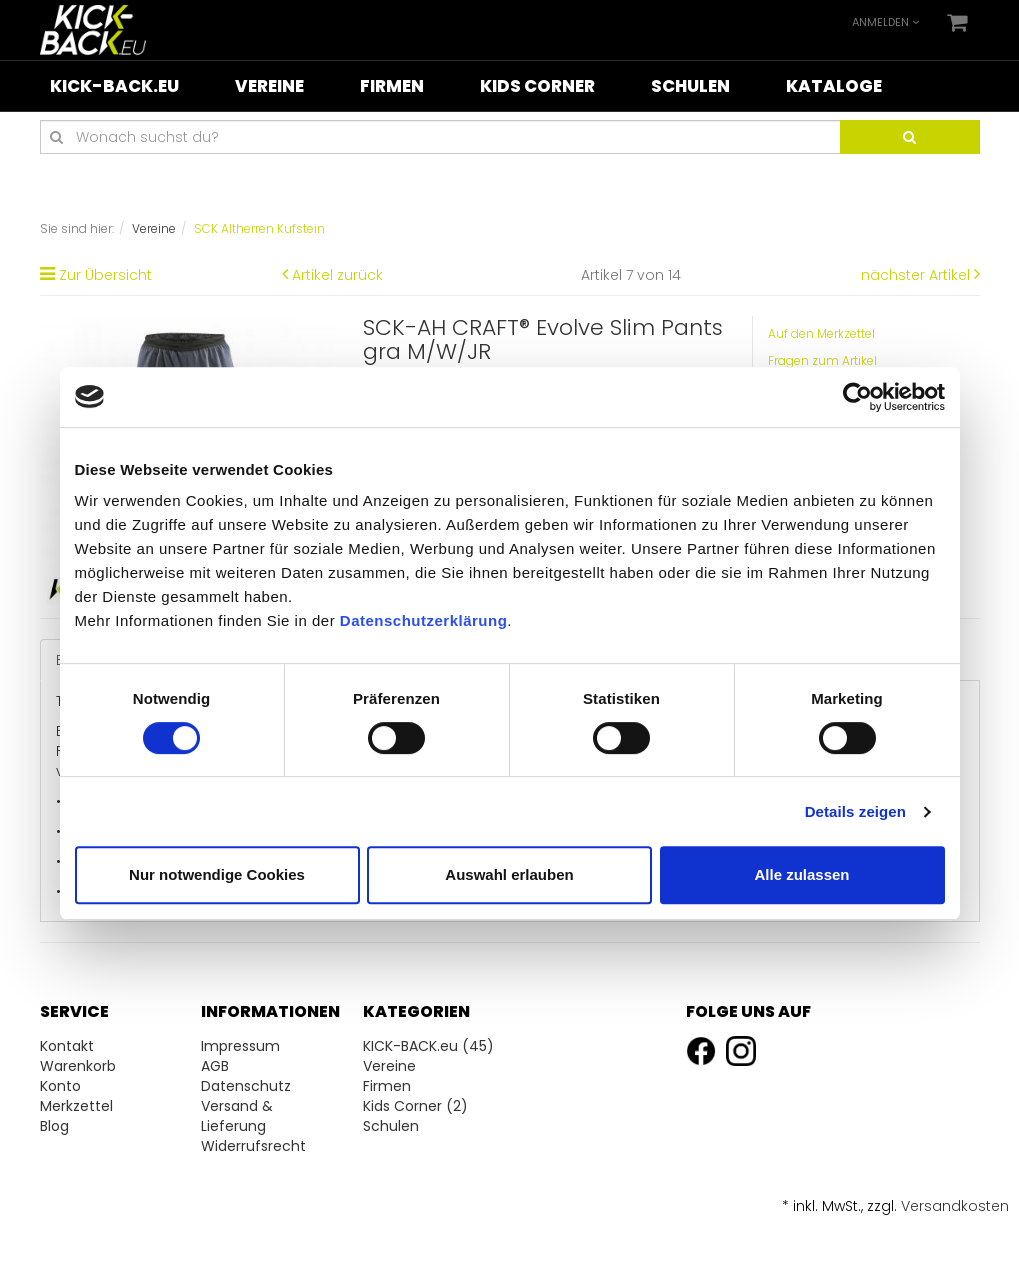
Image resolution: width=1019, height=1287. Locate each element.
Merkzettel (76, 1106)
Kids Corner (537, 86)
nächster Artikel (917, 275)
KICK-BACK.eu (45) (428, 1046)
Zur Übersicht (105, 275)
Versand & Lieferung (237, 1116)
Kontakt (67, 1046)
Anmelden (885, 22)
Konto (60, 1086)
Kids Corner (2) (415, 1106)
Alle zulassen (801, 874)
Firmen (392, 86)
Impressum (240, 1046)
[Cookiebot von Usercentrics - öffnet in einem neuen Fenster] (857, 397)
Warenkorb (78, 1066)
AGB (215, 1066)
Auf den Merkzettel (821, 333)
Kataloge (834, 86)
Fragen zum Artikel (822, 360)
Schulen (690, 86)
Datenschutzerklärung (424, 620)
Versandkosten (955, 1206)
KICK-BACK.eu (114, 86)
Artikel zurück (337, 275)
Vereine (269, 86)
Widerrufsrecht (253, 1146)
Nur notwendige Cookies (217, 874)
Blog (54, 1126)
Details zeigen (855, 811)
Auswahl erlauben (509, 874)
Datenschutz (246, 1086)
